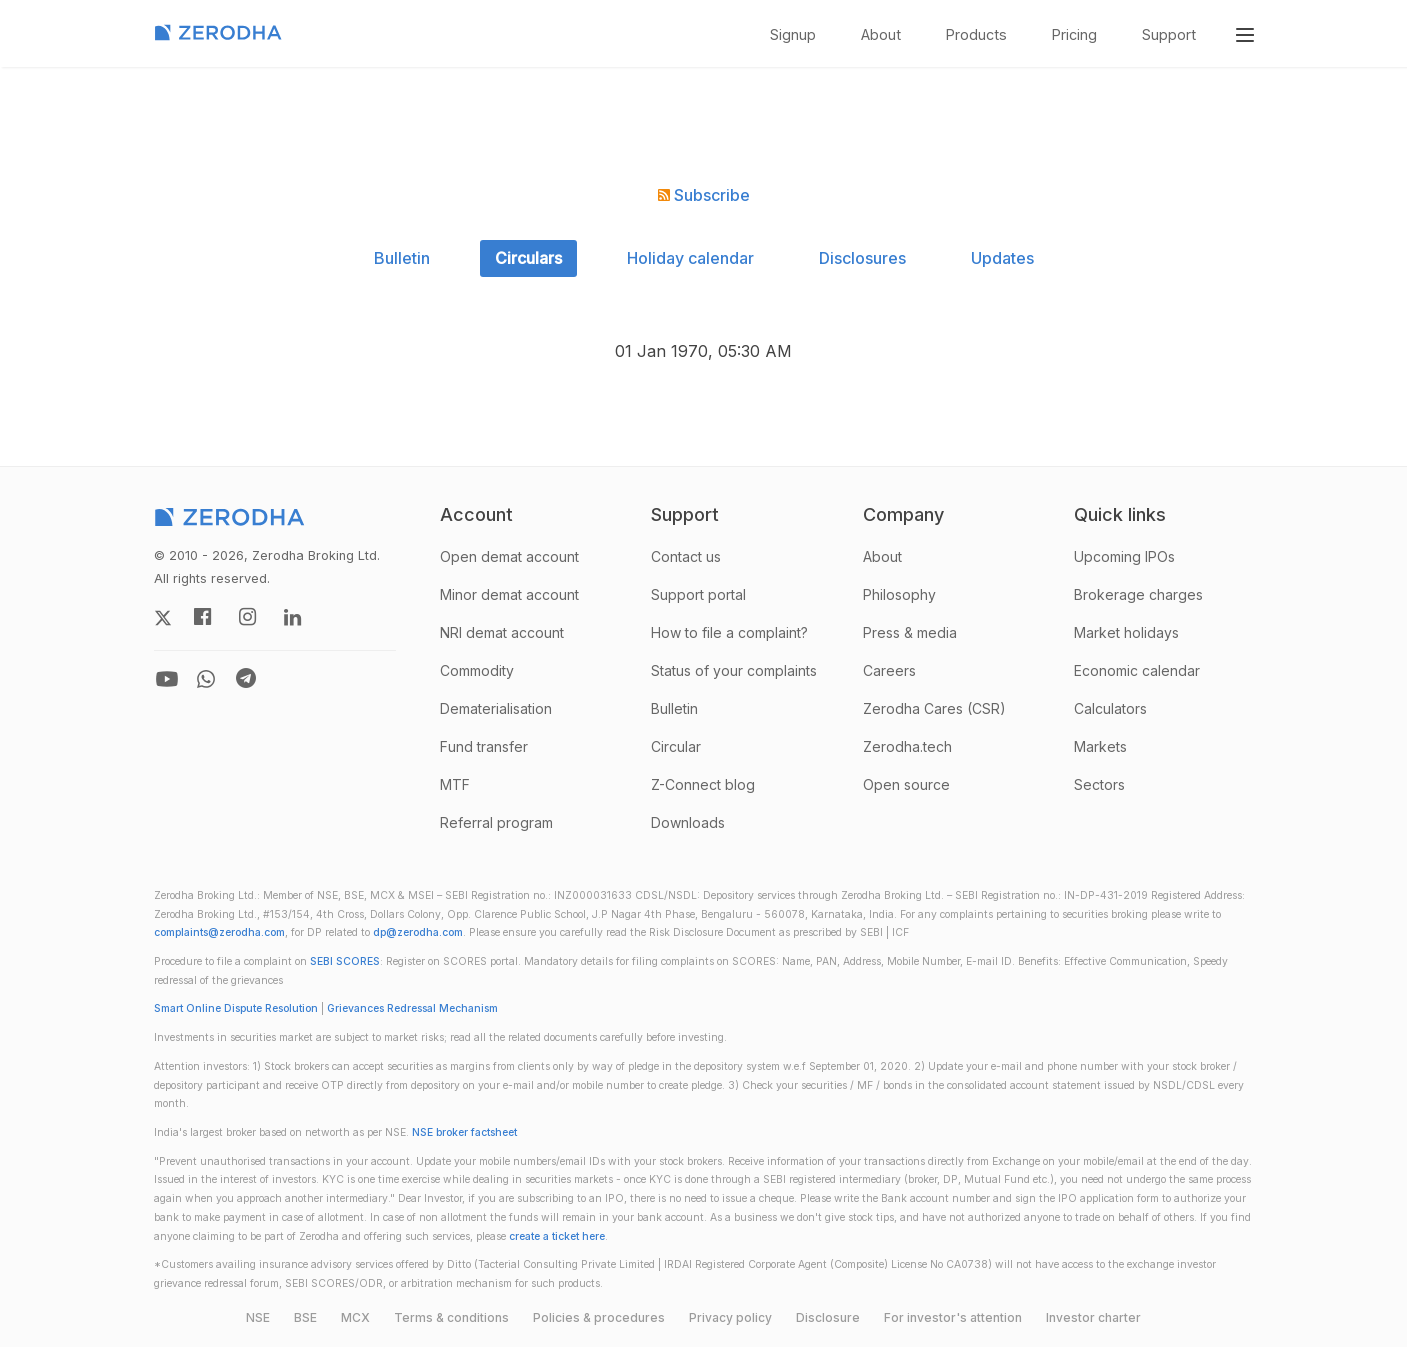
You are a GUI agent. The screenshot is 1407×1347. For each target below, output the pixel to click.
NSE (258, 1317)
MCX (355, 1317)
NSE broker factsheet (464, 1132)
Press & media (910, 632)
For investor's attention (953, 1317)
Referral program (496, 822)
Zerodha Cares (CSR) (934, 708)
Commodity (477, 670)
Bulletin (402, 258)
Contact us (686, 556)
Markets (1100, 746)
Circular (676, 746)
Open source (906, 784)
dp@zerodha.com (418, 932)
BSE (305, 1317)
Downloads (688, 822)
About (881, 34)
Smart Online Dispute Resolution (236, 1008)
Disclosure (828, 1317)
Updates (1002, 258)
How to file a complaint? (729, 632)
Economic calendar (1137, 670)
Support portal (698, 594)
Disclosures (862, 258)
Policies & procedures (599, 1317)
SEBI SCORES (345, 961)
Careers (889, 670)
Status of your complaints (734, 670)
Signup (793, 34)
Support (1169, 34)
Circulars (528, 258)
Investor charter (1093, 1317)
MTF (455, 784)
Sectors (1099, 784)
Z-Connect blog (703, 784)
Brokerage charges (1138, 594)
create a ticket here (557, 1236)
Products (976, 34)
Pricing (1074, 34)
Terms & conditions (451, 1317)
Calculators (1110, 708)
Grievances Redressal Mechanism (412, 1008)
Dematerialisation (496, 708)
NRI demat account (502, 632)
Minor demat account (509, 594)
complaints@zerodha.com (219, 932)
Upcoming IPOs (1124, 556)
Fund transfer (484, 746)
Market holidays (1126, 632)
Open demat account (509, 556)
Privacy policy (730, 1317)
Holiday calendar (690, 258)
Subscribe (704, 195)
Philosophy (899, 594)
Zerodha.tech (907, 746)
